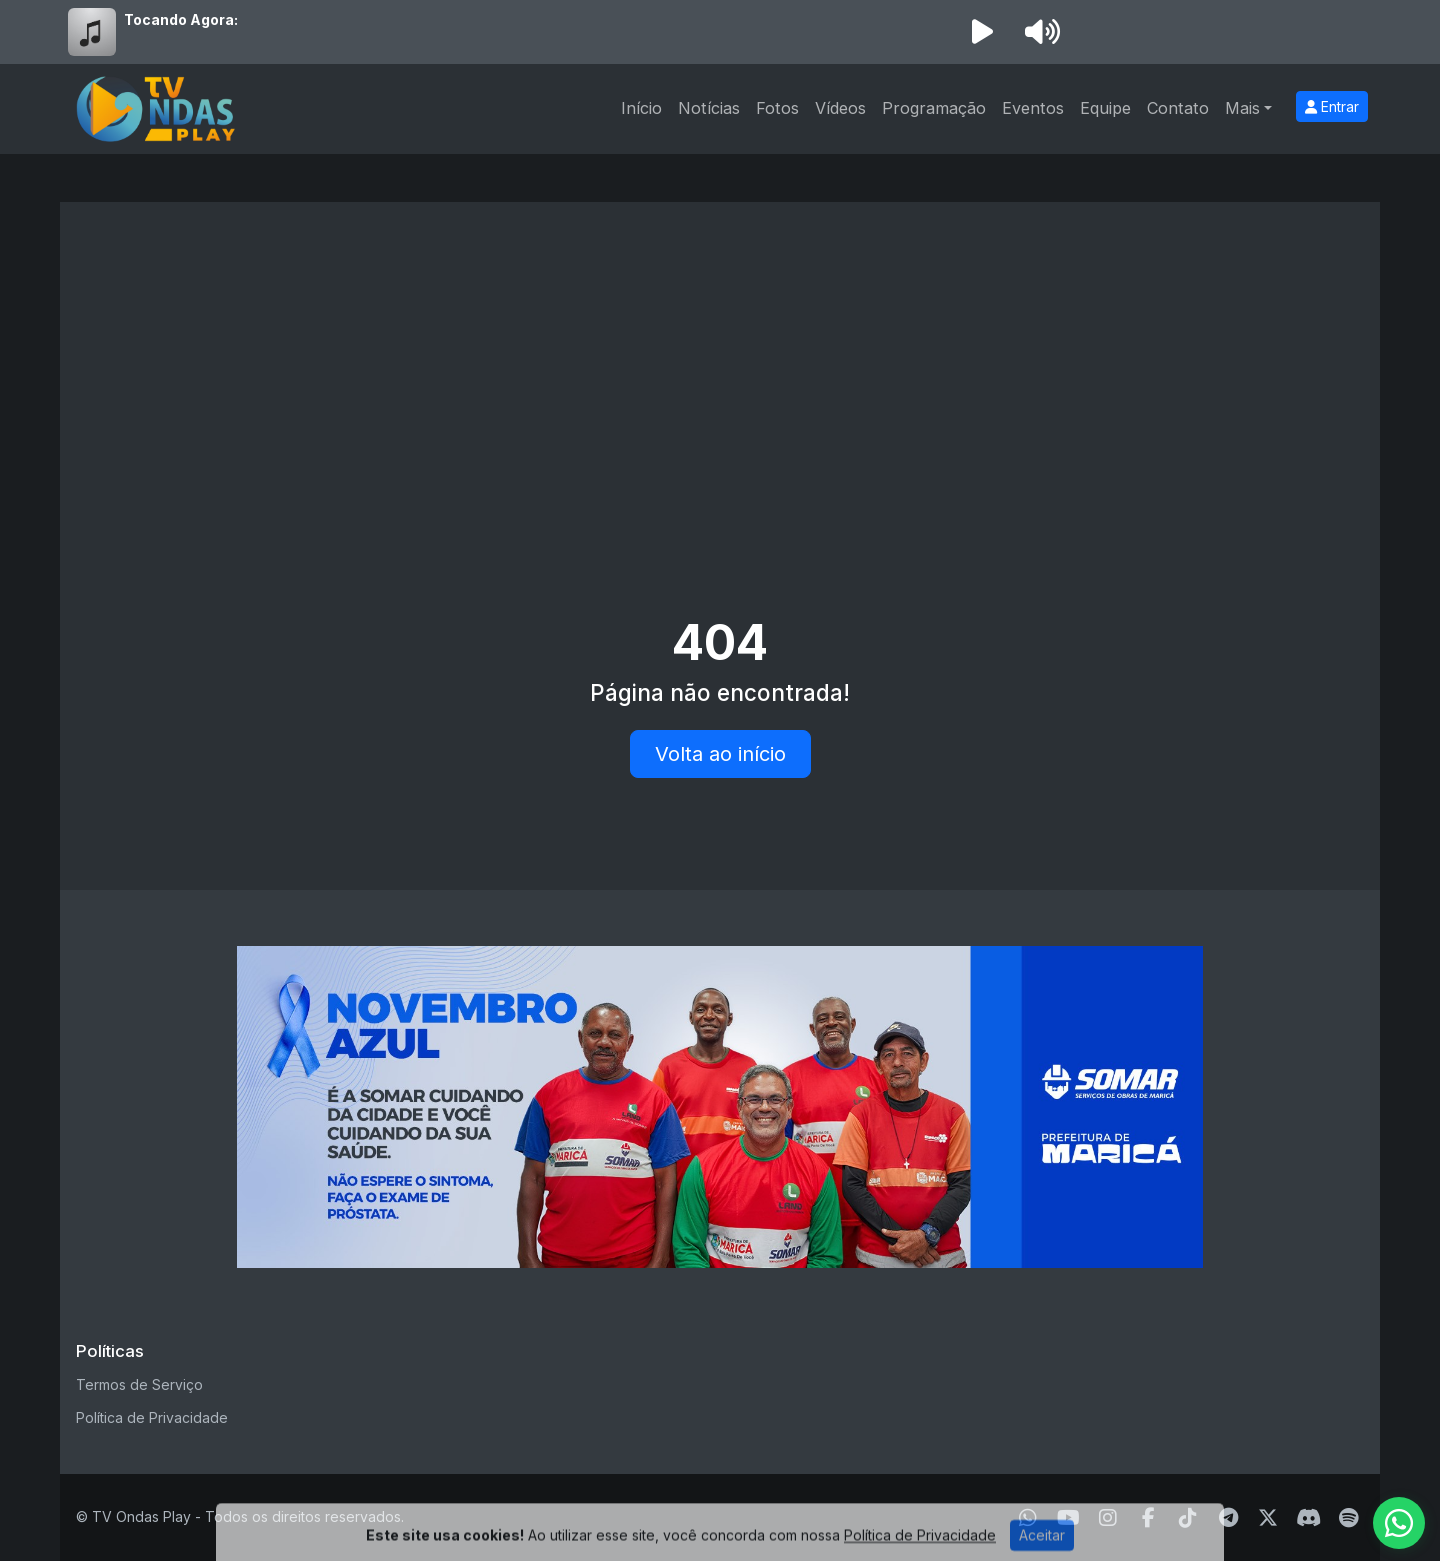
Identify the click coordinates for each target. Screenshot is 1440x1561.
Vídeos (840, 108)
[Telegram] (1228, 1518)
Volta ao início (720, 754)
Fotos (777, 108)
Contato (1178, 108)
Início (641, 108)
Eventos (1033, 108)
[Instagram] (1108, 1518)
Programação (934, 108)
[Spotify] (1348, 1518)
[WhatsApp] (1028, 1518)
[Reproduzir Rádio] (982, 32)
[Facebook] (1148, 1518)
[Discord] (1308, 1518)
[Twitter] (1268, 1518)
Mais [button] (1242, 108)
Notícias (709, 108)
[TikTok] (1188, 1518)
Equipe (1105, 108)
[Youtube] (1068, 1518)
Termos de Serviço (139, 1384)
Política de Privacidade (152, 1417)
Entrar (1332, 106)
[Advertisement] (720, 368)
